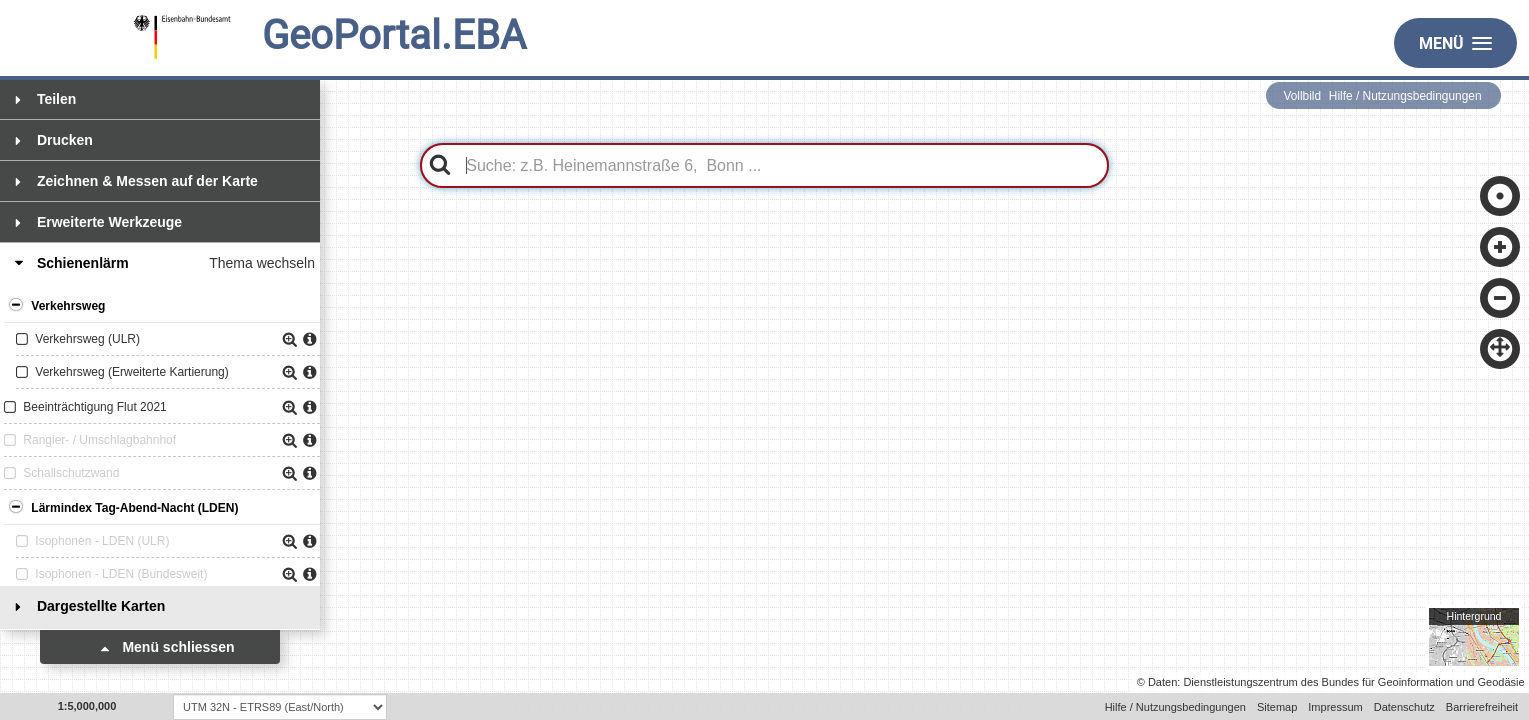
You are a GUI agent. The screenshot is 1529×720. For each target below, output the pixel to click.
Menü (1455, 43)
